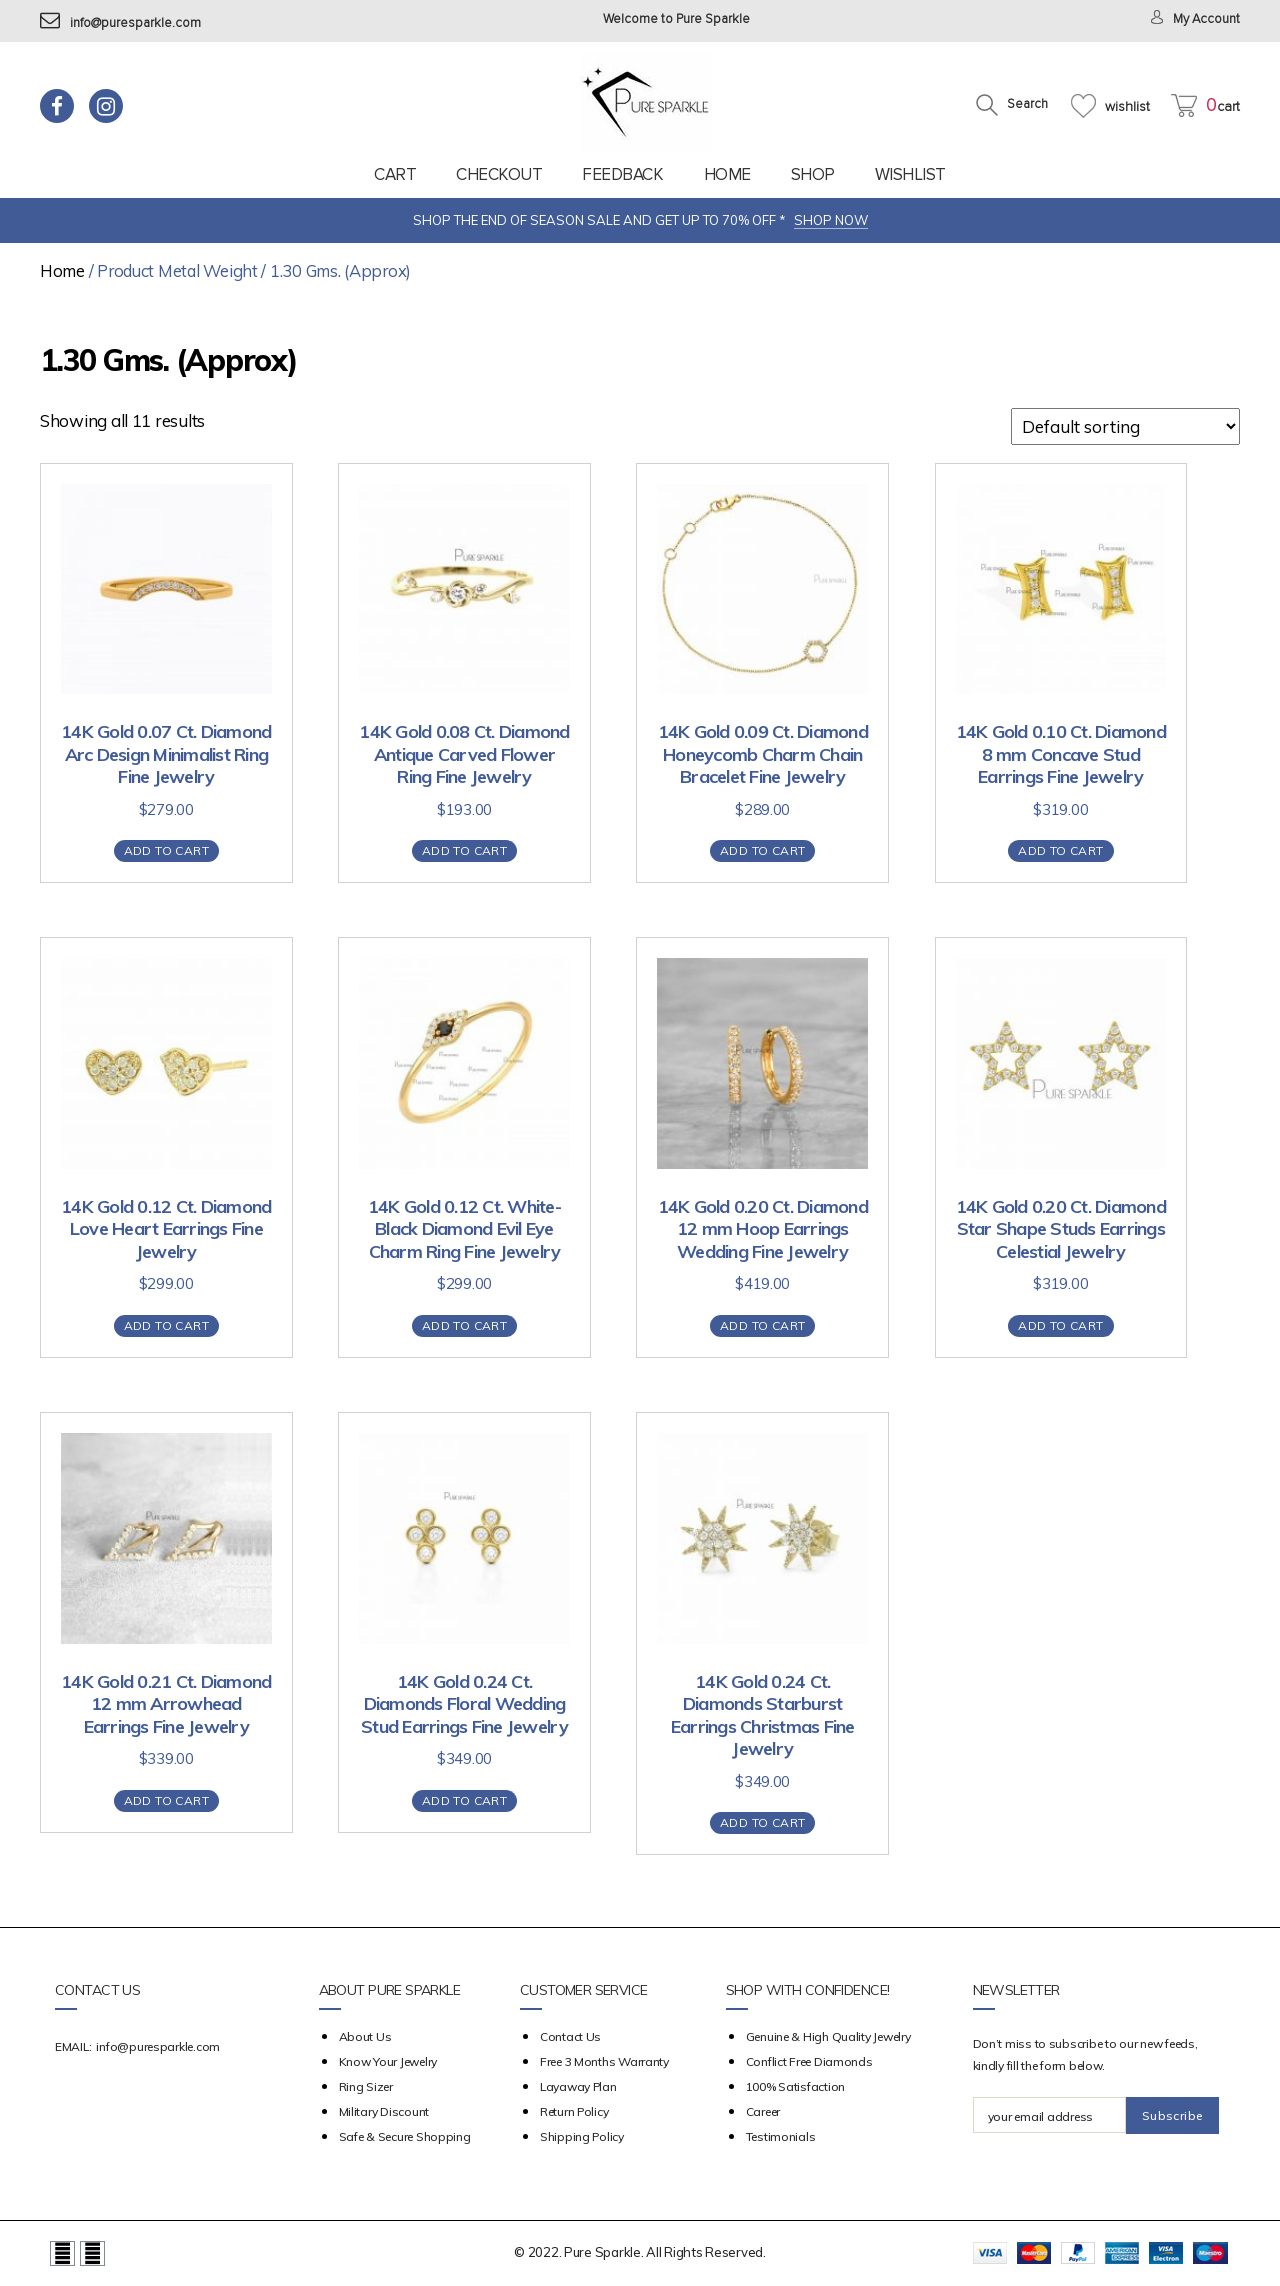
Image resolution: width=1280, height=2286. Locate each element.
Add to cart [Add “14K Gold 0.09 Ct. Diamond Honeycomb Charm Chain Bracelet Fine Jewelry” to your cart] (762, 850)
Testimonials (781, 2136)
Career (763, 2111)
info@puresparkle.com (120, 23)
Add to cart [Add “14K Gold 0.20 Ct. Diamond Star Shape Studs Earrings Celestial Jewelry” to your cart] (1060, 1325)
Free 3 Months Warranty (604, 2061)
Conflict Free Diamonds (809, 2061)
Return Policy (574, 2111)
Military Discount (384, 2111)
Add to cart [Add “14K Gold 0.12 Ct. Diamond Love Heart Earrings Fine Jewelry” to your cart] (166, 1325)
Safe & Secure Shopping (405, 2136)
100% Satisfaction (795, 2086)
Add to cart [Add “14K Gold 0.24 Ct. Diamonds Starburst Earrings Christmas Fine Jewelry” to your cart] (762, 1822)
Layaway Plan (578, 2086)
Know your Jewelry (388, 2061)
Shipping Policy (582, 2136)
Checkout (499, 174)
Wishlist (910, 174)
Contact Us (570, 2036)
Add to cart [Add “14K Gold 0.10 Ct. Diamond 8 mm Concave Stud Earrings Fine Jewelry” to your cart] (1060, 850)
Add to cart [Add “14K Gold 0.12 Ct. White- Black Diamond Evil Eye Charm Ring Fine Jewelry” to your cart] (464, 1325)
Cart (395, 174)
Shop (813, 174)
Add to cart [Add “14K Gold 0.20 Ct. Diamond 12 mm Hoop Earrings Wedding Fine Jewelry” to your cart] (762, 1325)
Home (727, 174)
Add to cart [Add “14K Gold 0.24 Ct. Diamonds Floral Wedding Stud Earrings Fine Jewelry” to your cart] (464, 1800)
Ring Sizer (366, 2086)
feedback (622, 174)
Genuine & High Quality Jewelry (828, 2036)
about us (365, 2036)
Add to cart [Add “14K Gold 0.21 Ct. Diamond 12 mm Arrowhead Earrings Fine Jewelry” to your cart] (166, 1800)
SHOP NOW (831, 220)
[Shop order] (1125, 426)
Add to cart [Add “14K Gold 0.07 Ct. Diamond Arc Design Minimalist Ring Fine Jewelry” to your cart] (166, 850)
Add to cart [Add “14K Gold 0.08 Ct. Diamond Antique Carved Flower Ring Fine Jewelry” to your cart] (464, 850)
